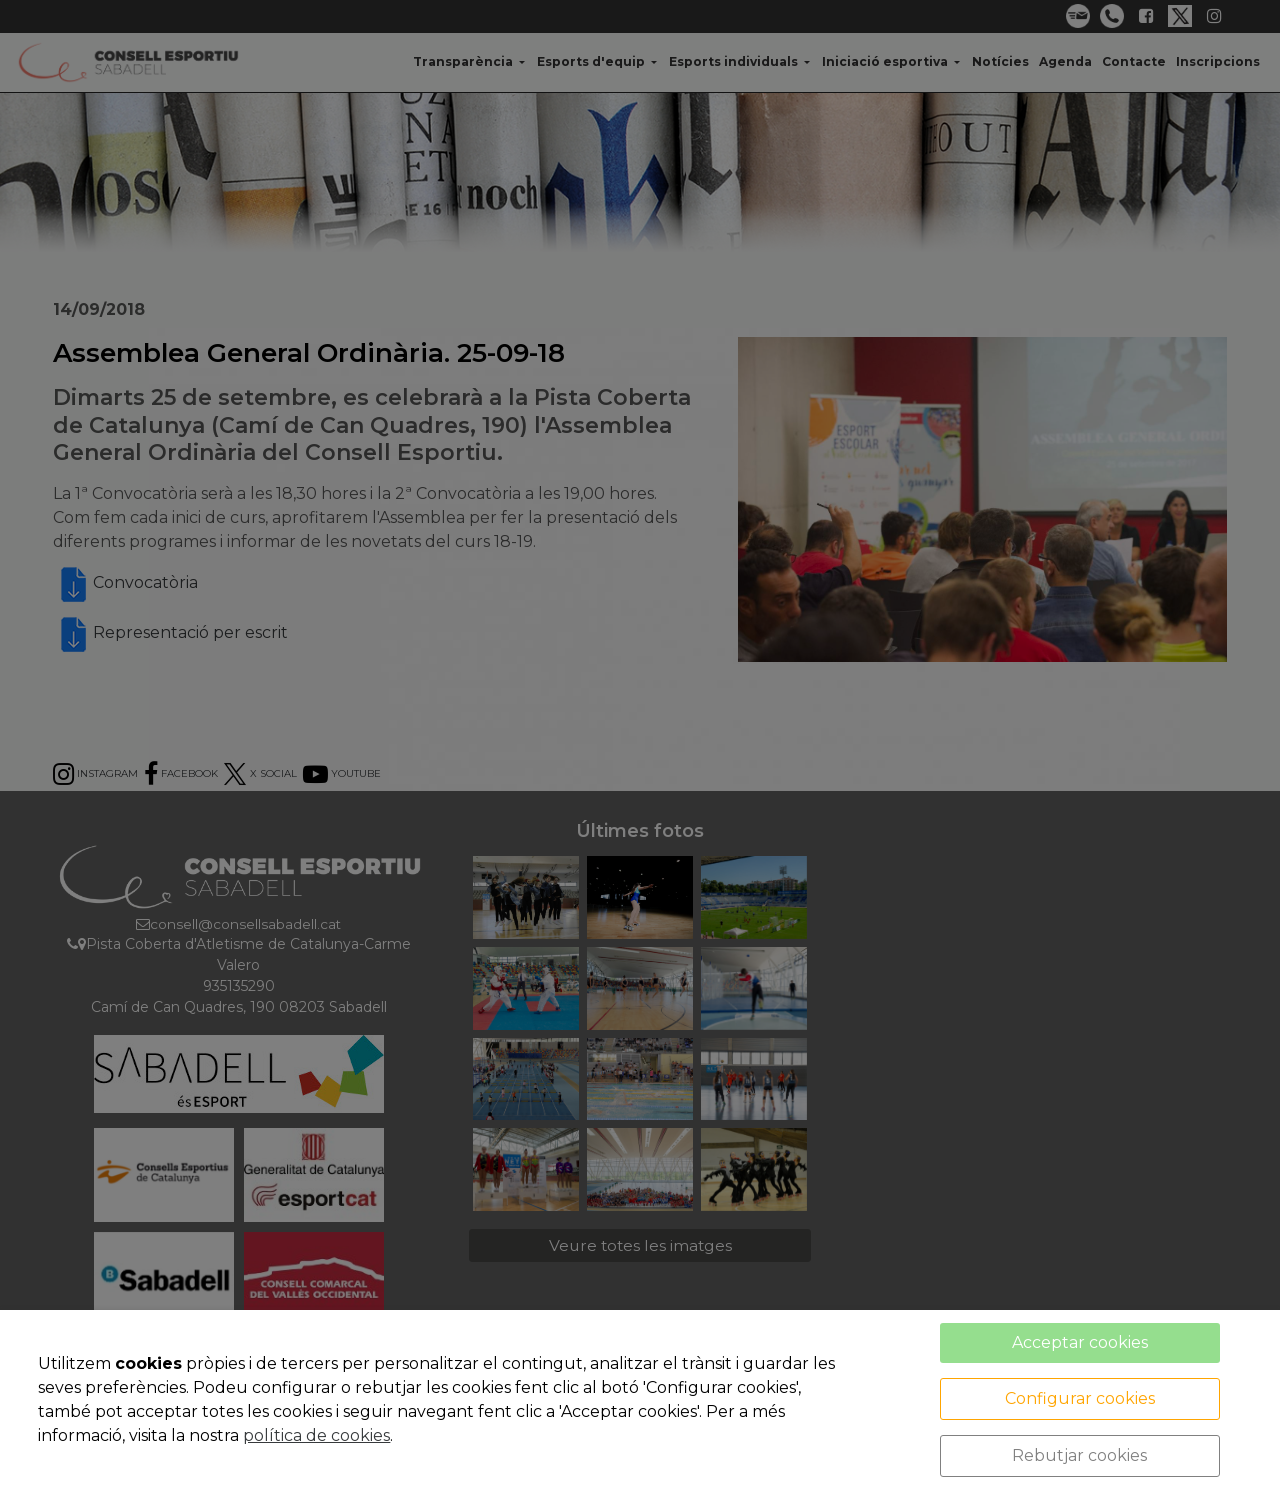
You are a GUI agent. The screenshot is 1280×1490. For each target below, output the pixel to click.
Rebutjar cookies (1079, 1455)
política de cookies (316, 1435)
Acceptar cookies (1080, 1342)
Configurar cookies (1080, 1398)
